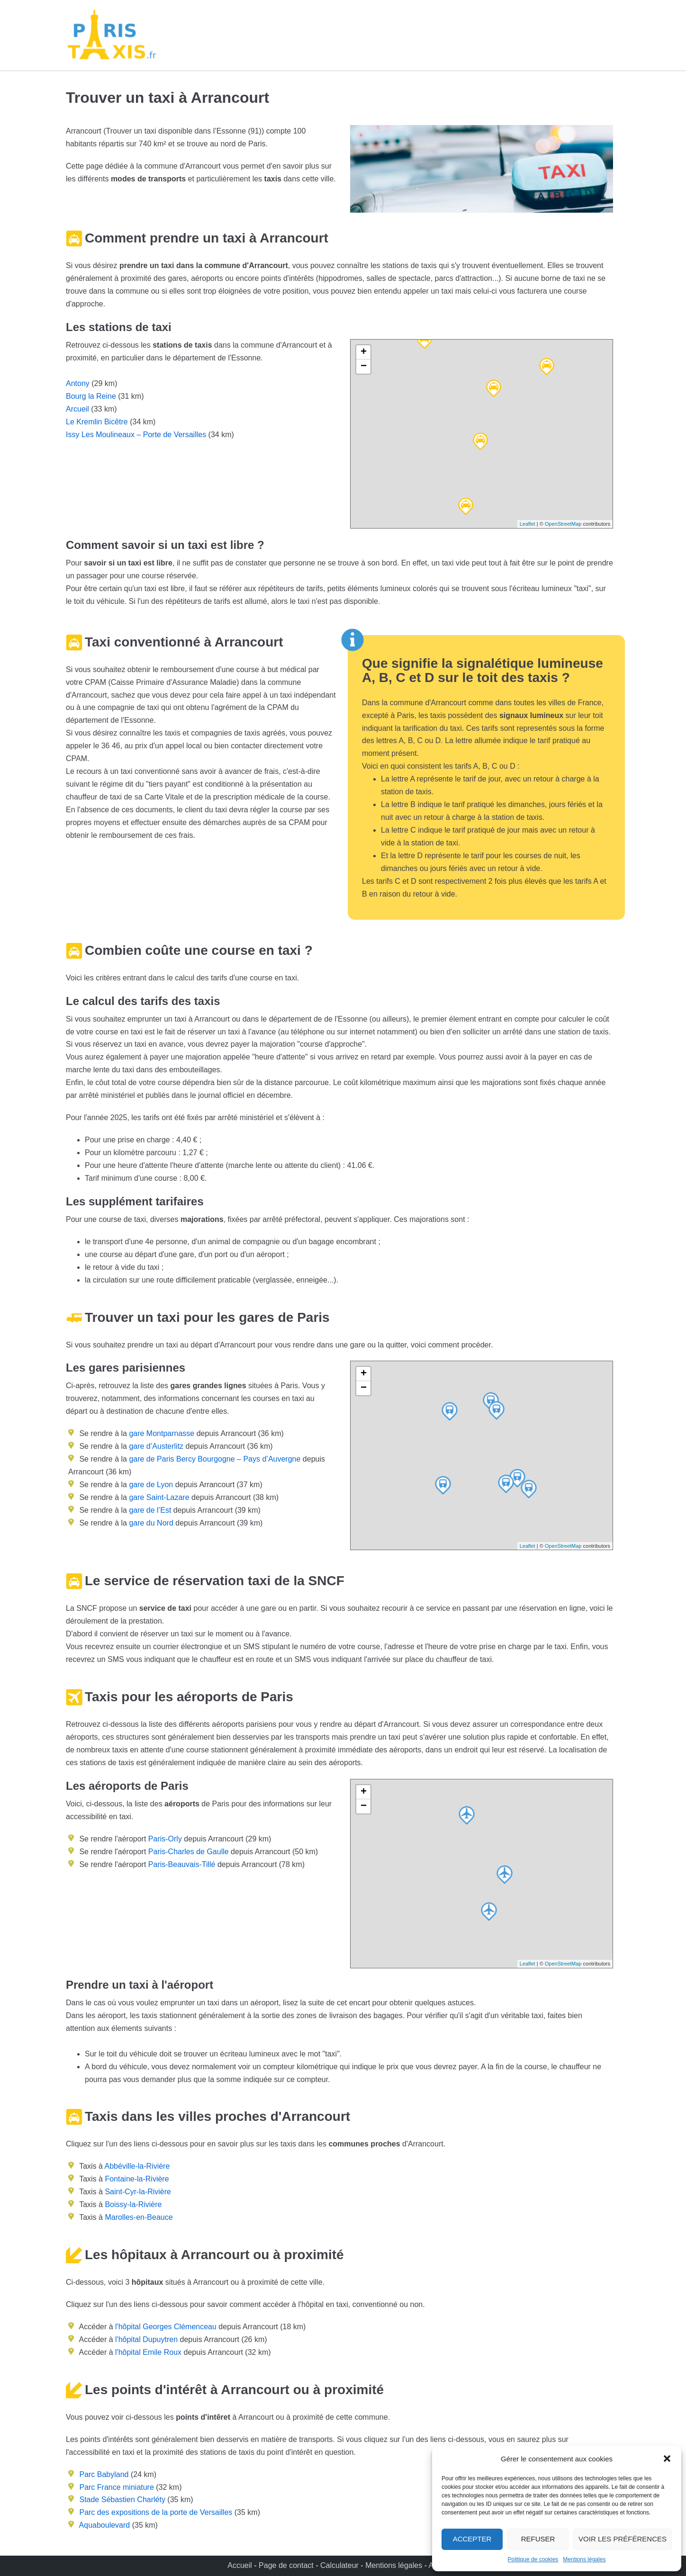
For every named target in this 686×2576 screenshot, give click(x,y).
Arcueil (77, 409)
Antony (78, 383)
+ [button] (364, 352)
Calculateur (340, 2565)
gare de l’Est (149, 1510)
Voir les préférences (622, 2539)
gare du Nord (150, 1523)
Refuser (538, 2539)
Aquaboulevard (104, 2525)
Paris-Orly (165, 1839)
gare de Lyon (150, 1485)
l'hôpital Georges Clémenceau (166, 2327)
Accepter (472, 2539)
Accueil (240, 2565)
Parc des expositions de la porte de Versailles (155, 2512)
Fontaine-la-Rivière (137, 2179)
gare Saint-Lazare (158, 1497)
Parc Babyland (103, 2474)
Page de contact (286, 2565)
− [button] (364, 366)
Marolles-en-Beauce (138, 2217)
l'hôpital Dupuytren (146, 2339)
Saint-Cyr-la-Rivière (138, 2192)
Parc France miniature (116, 2487)
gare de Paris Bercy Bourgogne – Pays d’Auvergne (213, 1459)
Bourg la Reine (91, 396)
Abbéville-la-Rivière (137, 2166)
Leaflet (527, 524)
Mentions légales (584, 2559)
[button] (667, 2458)
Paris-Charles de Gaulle (188, 1852)
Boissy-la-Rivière (133, 2204)
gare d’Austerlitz (155, 1446)
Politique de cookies (533, 2559)
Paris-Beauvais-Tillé (182, 1864)
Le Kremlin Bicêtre (97, 422)
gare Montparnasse (160, 1433)
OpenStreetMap (563, 524)
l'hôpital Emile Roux (148, 2352)
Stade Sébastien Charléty (122, 2499)
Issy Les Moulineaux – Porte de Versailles (136, 435)
